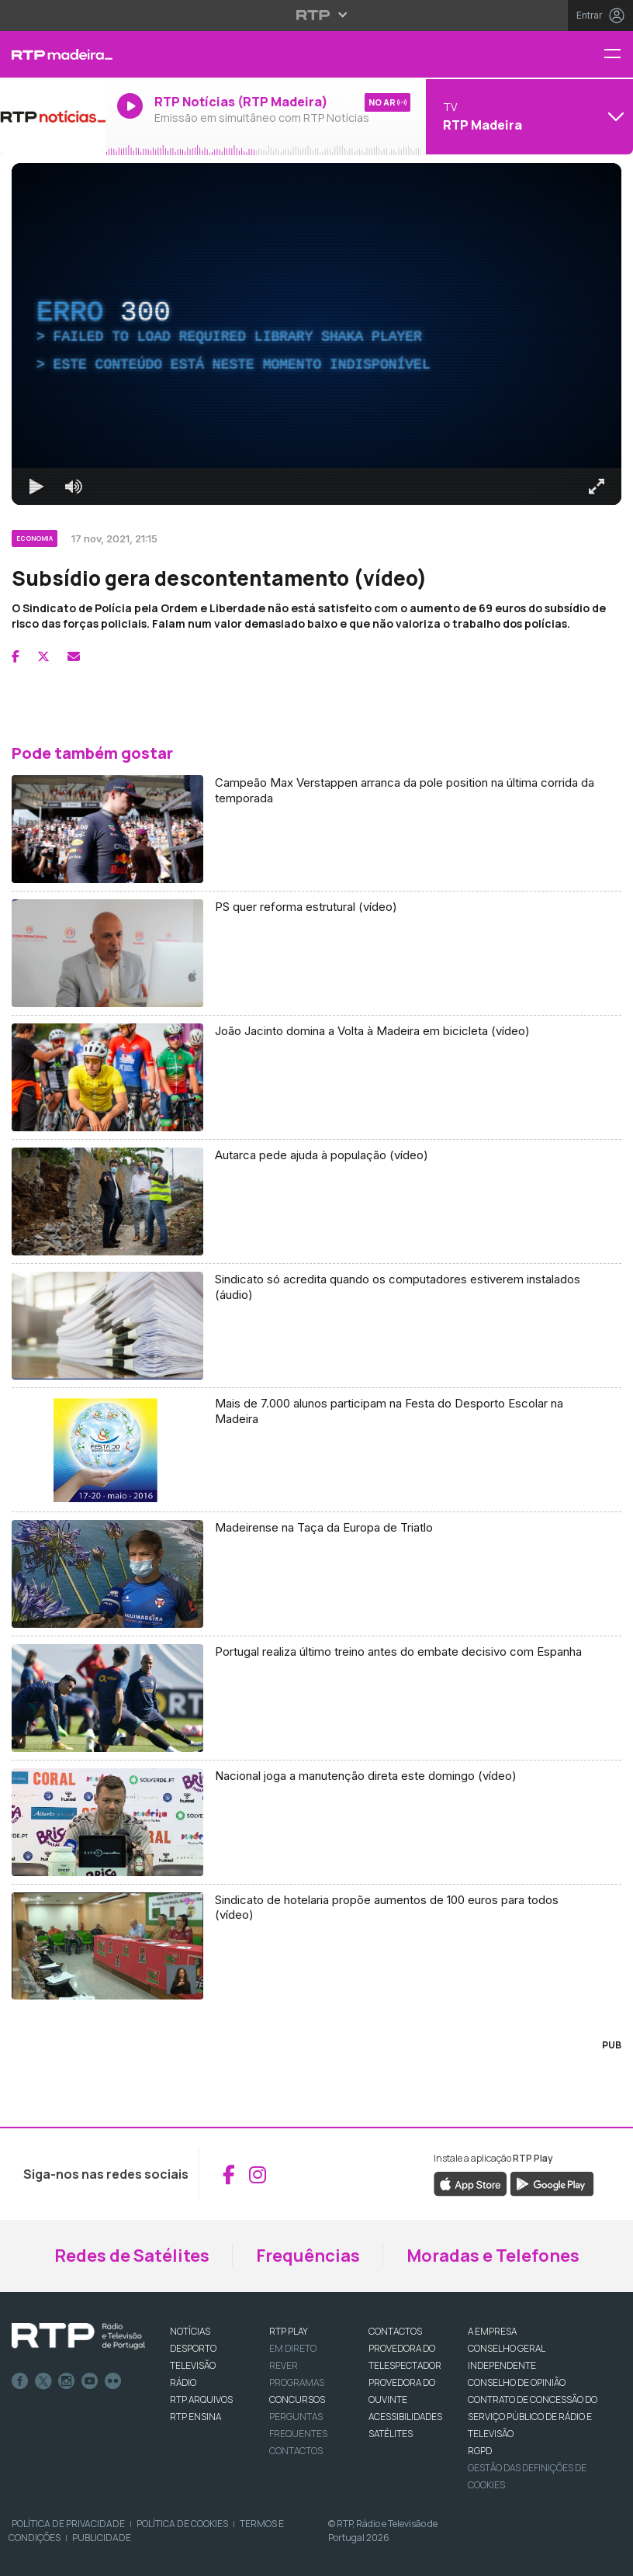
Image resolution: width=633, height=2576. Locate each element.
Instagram (66, 2381)
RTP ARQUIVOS (201, 2399)
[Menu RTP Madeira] (618, 55)
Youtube (90, 2381)
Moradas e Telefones (492, 2255)
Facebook (20, 2381)
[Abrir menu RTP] (317, 14)
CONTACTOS (395, 2331)
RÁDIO (183, 2382)
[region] (316, 334)
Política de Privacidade (68, 2523)
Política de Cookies (182, 2523)
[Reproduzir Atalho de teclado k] (36, 486)
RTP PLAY (288, 2331)
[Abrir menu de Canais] (527, 116)
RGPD (480, 2450)
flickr (113, 2381)
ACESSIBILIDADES (405, 2416)
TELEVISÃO (193, 2365)
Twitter (43, 2381)
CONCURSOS (297, 2399)
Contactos (296, 2450)
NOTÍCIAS (190, 2331)
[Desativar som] (73, 486)
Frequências (308, 2255)
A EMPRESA (492, 2331)
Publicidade (101, 2537)
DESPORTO (193, 2348)
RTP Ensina (195, 2416)
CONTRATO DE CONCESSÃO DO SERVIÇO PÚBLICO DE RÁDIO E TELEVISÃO (532, 2416)
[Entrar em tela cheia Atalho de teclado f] (596, 486)
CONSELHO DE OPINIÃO (517, 2382)
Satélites (390, 2433)
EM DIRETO (292, 2348)
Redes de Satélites (131, 2255)
